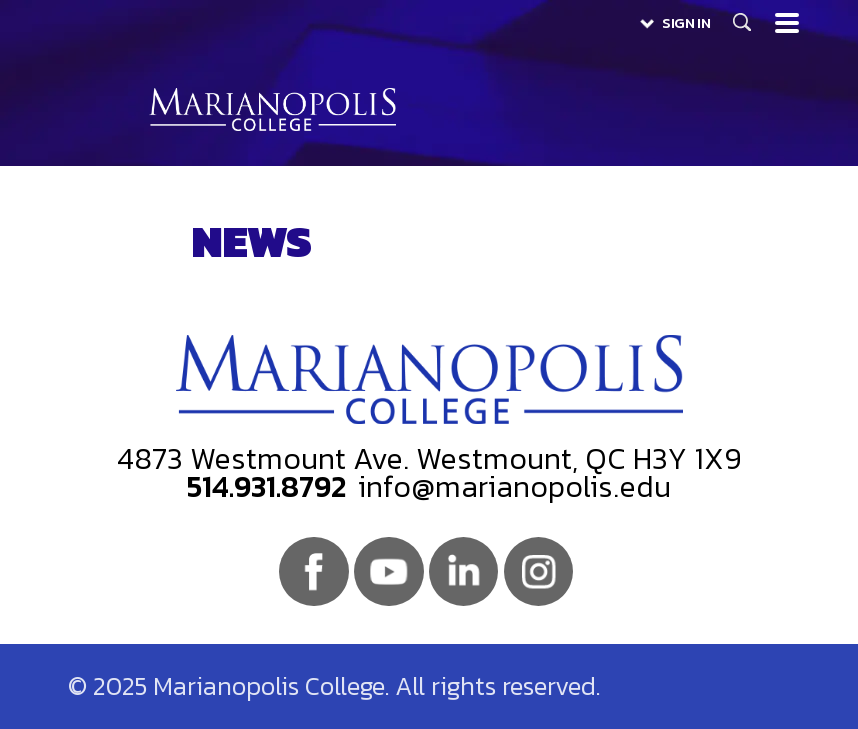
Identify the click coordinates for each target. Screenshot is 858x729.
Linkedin (463, 571)
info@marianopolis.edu (514, 486)
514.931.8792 (266, 486)
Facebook (313, 571)
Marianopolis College (272, 109)
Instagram (538, 571)
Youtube (388, 571)
